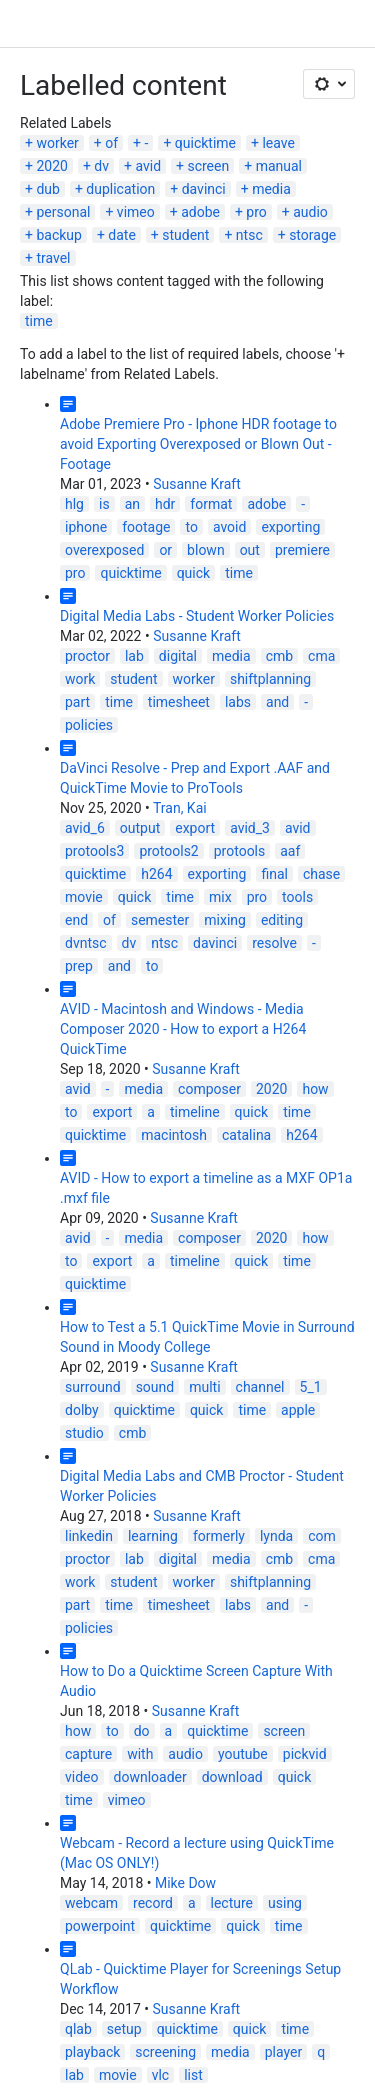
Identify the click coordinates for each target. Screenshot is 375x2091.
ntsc (249, 235)
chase (321, 874)
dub (47, 189)
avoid (229, 527)
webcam (91, 1903)
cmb (279, 656)
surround (93, 1387)
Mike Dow (185, 1883)
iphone (86, 527)
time (39, 321)
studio (84, 1433)
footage (146, 527)
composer (209, 1089)
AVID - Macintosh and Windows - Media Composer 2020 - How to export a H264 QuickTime (183, 1029)
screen (208, 166)
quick (194, 573)
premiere (302, 550)
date (122, 235)
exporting (290, 527)
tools (297, 897)
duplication (120, 189)
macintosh (174, 1135)
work (80, 679)
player (283, 2052)
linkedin (89, 1536)
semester (160, 920)
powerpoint (100, 1926)
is (104, 504)
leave (278, 143)
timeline (195, 1112)
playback (92, 2052)
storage (312, 235)
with (140, 1754)
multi (204, 1387)
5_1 (311, 1387)
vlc (161, 2075)
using (285, 1903)
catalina (246, 1135)
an (132, 504)
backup (58, 235)
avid (148, 166)
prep (79, 966)
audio (310, 212)
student (185, 235)
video (82, 1777)
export (195, 828)
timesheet (179, 702)
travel (53, 258)
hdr (165, 504)
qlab (78, 2029)
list (193, 2075)
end (76, 920)
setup (124, 2029)
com (322, 1536)
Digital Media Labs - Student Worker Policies (197, 616)
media (271, 189)
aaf (290, 851)
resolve (274, 943)
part (77, 702)
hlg (74, 504)
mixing (225, 920)
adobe (200, 212)
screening (165, 2052)
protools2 (168, 851)
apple (298, 1410)
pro (256, 212)
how (315, 1089)
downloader (150, 1777)
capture (88, 1754)
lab (134, 656)
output (140, 828)
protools (240, 851)
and (277, 702)
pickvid (305, 1754)
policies (89, 725)
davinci (204, 189)
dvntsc (86, 943)
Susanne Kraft (197, 484)
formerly (219, 1536)
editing (282, 920)
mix (220, 897)
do (142, 1731)
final (274, 874)
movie (84, 897)
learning (153, 1536)
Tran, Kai (180, 808)
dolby (82, 1410)
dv (101, 166)
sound (155, 1387)
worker (57, 143)
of (111, 143)
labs (238, 702)
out (250, 550)
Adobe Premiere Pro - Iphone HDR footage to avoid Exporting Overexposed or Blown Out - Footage (198, 444)
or (165, 550)
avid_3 (250, 828)
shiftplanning (270, 679)
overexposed (104, 550)
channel (260, 1387)
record (153, 1903)
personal (63, 212)
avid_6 (85, 828)
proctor (87, 656)
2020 (51, 166)
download (232, 1777)
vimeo (136, 212)
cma (321, 656)
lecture (232, 1903)
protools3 (94, 851)
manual (279, 166)
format (211, 504)
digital (178, 656)
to (191, 527)
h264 (156, 874)
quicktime (205, 143)
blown (206, 550)
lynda (276, 1536)
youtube (243, 1754)
